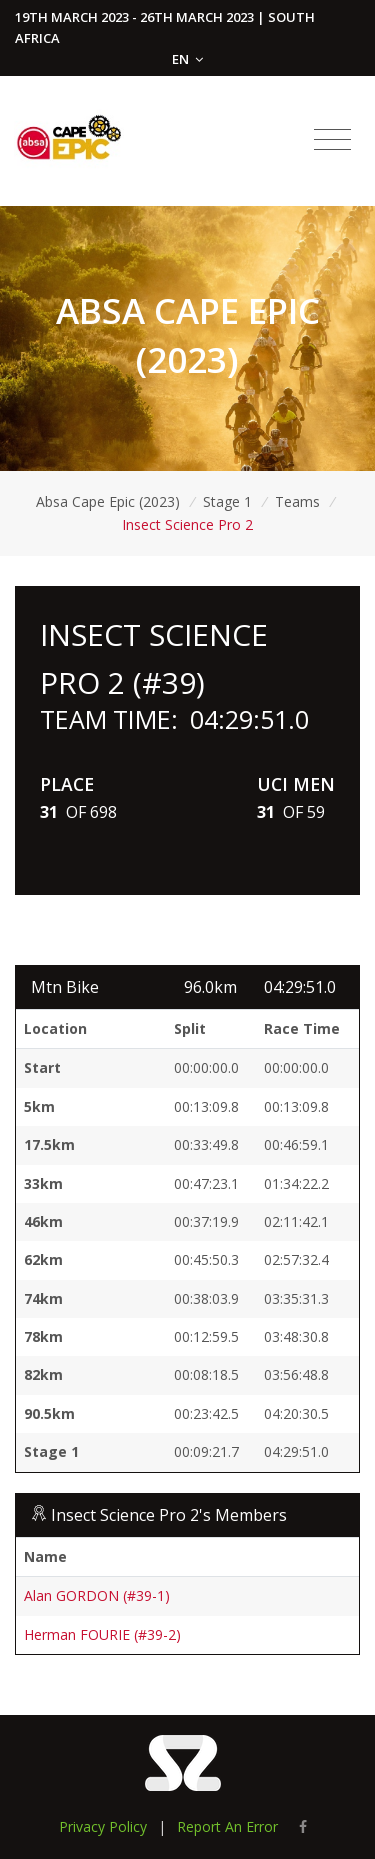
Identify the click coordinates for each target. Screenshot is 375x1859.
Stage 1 (227, 501)
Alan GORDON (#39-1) (97, 1595)
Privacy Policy (103, 1826)
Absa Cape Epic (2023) (108, 501)
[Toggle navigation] (332, 140)
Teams (297, 501)
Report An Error (227, 1826)
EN (187, 59)
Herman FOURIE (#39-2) (102, 1634)
